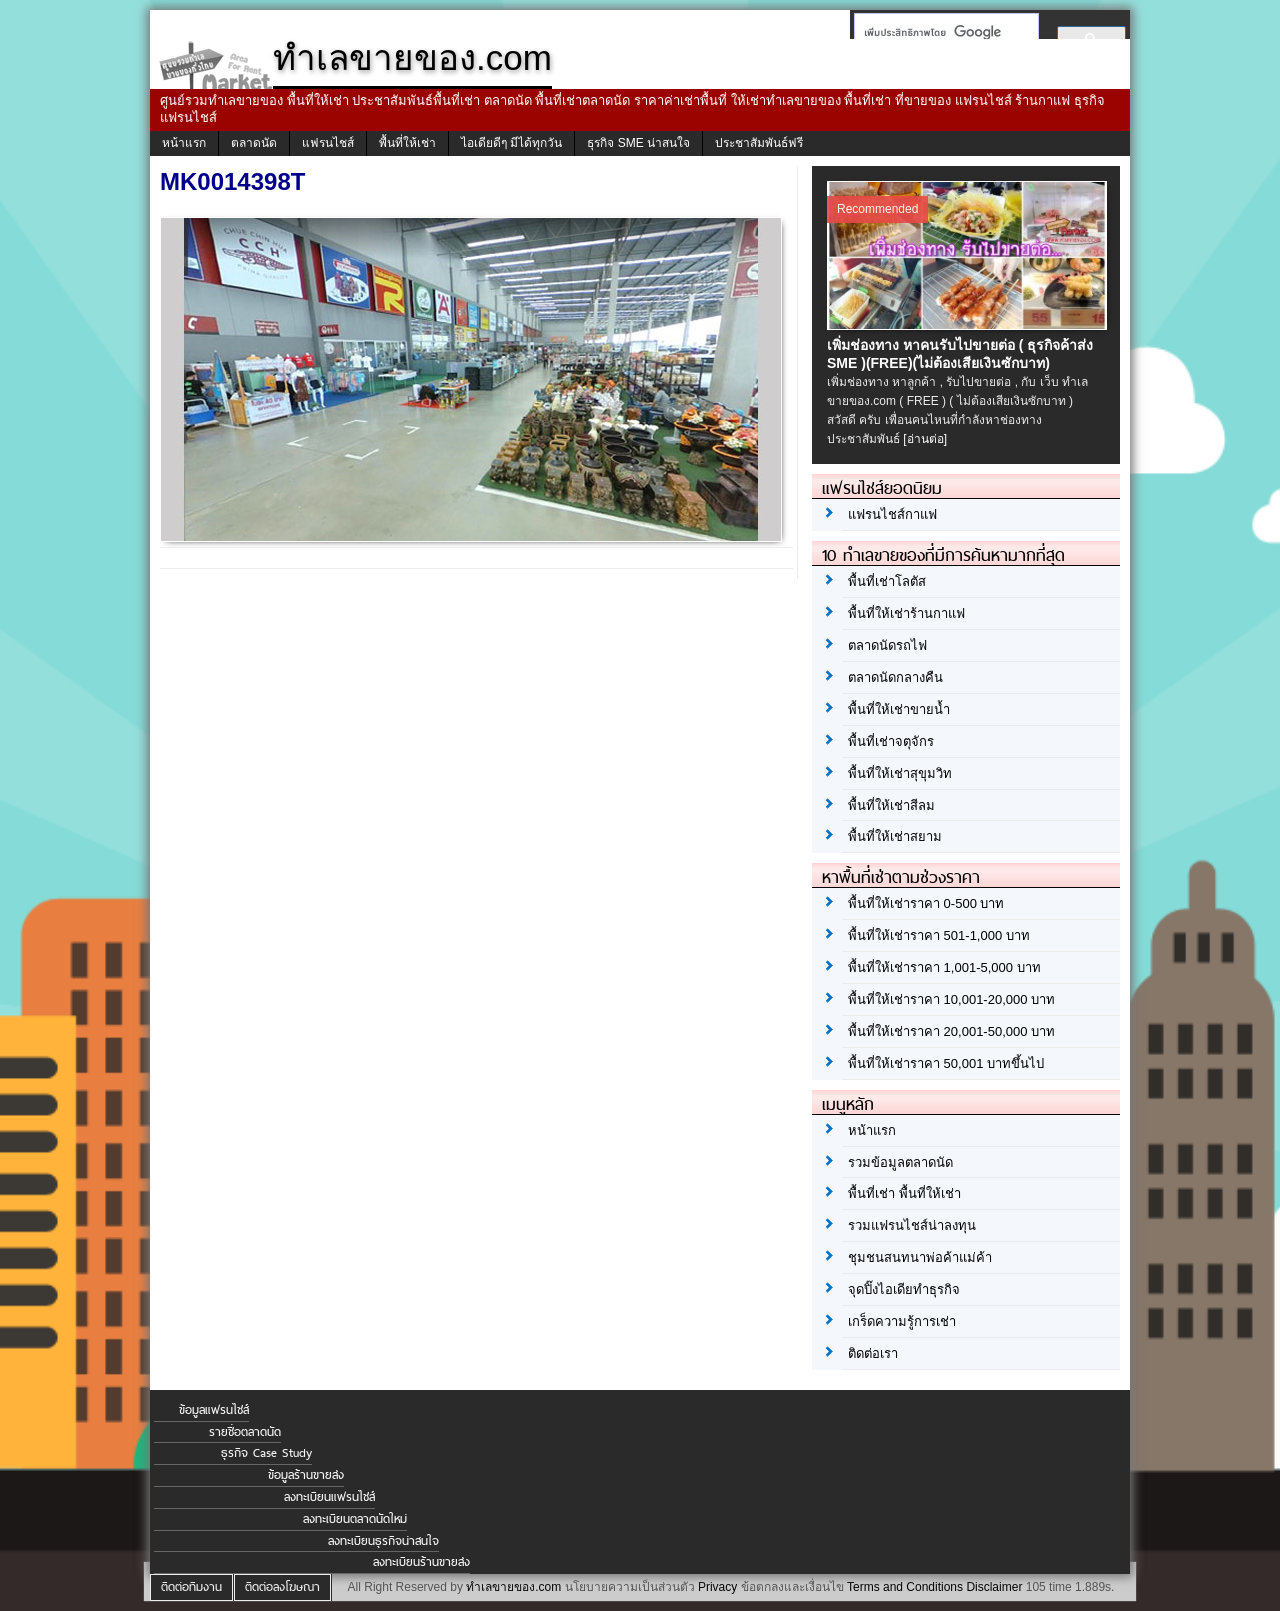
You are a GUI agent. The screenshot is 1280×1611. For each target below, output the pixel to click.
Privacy (717, 1587)
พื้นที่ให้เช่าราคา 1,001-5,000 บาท (944, 967)
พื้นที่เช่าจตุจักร (891, 741)
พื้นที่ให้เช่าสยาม (895, 836)
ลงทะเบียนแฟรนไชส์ (329, 1497)
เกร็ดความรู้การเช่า (902, 1321)
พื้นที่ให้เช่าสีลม (891, 805)
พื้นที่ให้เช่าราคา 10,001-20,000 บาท (951, 999)
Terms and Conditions (905, 1587)
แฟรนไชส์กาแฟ (892, 514)
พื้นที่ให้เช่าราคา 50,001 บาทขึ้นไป (946, 1063)
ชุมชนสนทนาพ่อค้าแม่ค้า (920, 1257)
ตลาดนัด (254, 143)
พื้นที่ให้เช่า (407, 143)
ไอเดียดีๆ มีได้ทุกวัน (511, 143)
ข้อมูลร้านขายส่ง (306, 1475)
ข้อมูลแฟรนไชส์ (214, 1410)
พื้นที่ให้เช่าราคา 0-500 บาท (926, 903)
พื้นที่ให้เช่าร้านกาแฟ (906, 613)
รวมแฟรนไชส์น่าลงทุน (912, 1225)
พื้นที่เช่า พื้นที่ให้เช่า (904, 1193)
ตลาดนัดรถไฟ (887, 645)
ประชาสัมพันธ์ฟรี (759, 143)
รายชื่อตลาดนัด (245, 1432)
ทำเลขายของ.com (513, 1587)
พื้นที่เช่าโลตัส (887, 581)
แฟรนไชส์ (328, 143)
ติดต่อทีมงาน (191, 1587)
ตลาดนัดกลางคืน (895, 677)
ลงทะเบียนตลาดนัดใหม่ (355, 1519)
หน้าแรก (184, 143)
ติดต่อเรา (873, 1353)
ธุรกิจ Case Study (266, 1453)
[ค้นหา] (940, 32)
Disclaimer (994, 1587)
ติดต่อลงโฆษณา (282, 1587)
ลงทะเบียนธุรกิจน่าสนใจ (383, 1541)
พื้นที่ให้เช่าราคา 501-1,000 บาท (939, 935)
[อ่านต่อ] (925, 439)
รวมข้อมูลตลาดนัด (900, 1162)
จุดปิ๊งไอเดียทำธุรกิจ (904, 1289)
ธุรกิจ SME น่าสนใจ (638, 143)
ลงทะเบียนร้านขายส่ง (421, 1562)
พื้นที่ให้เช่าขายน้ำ (899, 709)
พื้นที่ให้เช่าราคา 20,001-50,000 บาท (951, 1031)
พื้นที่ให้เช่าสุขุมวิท (900, 773)
